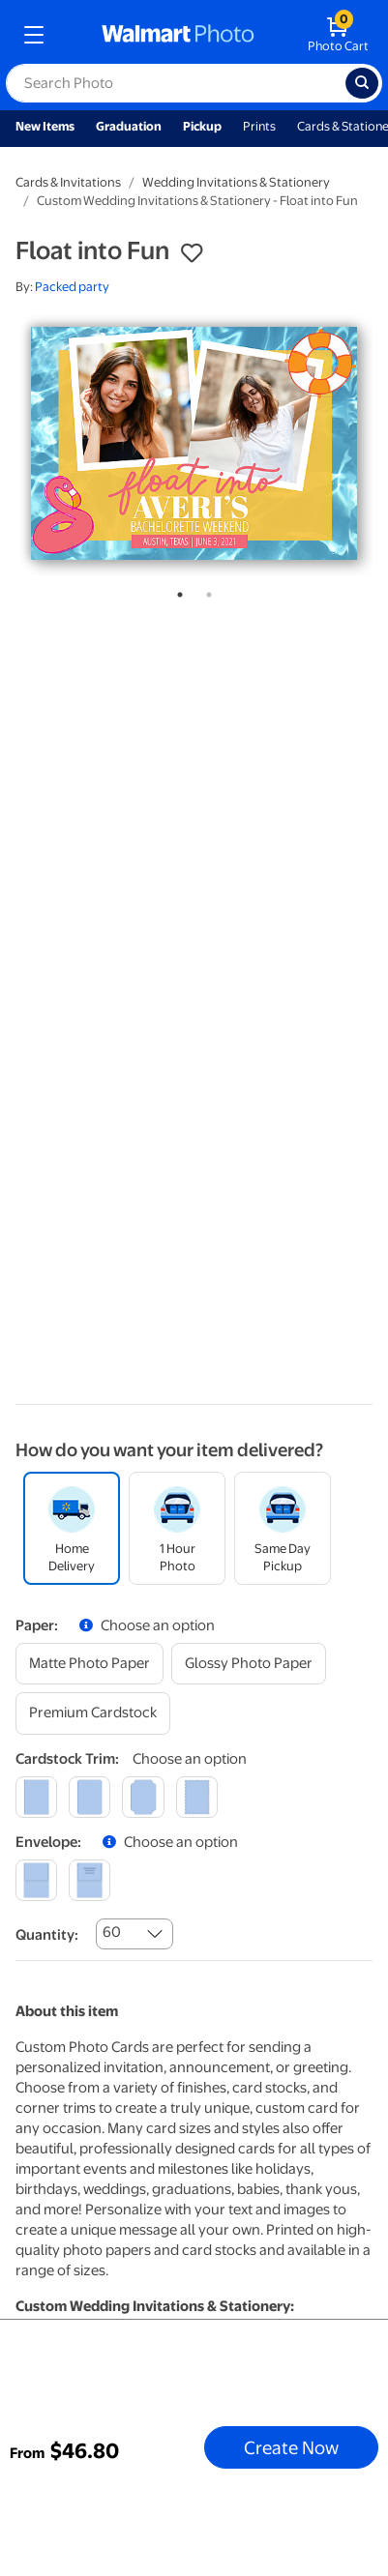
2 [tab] (205, 590)
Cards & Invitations (68, 182)
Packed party (72, 286)
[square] (36, 1797)
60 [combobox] (112, 1932)
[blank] (36, 1880)
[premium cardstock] (92, 1713)
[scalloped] (197, 1797)
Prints (259, 126)
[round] (89, 1797)
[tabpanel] (194, 443)
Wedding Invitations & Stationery (236, 182)
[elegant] (143, 1797)
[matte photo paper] (89, 1663)
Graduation (129, 126)
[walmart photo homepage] (178, 35)
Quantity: (46, 1935)
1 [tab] (176, 590)
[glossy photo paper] (248, 1663)
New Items (45, 126)
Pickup (202, 126)
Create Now (291, 2447)
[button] (191, 253)
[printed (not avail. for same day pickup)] (89, 1880)
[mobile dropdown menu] (33, 35)
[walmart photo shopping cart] (338, 35)
